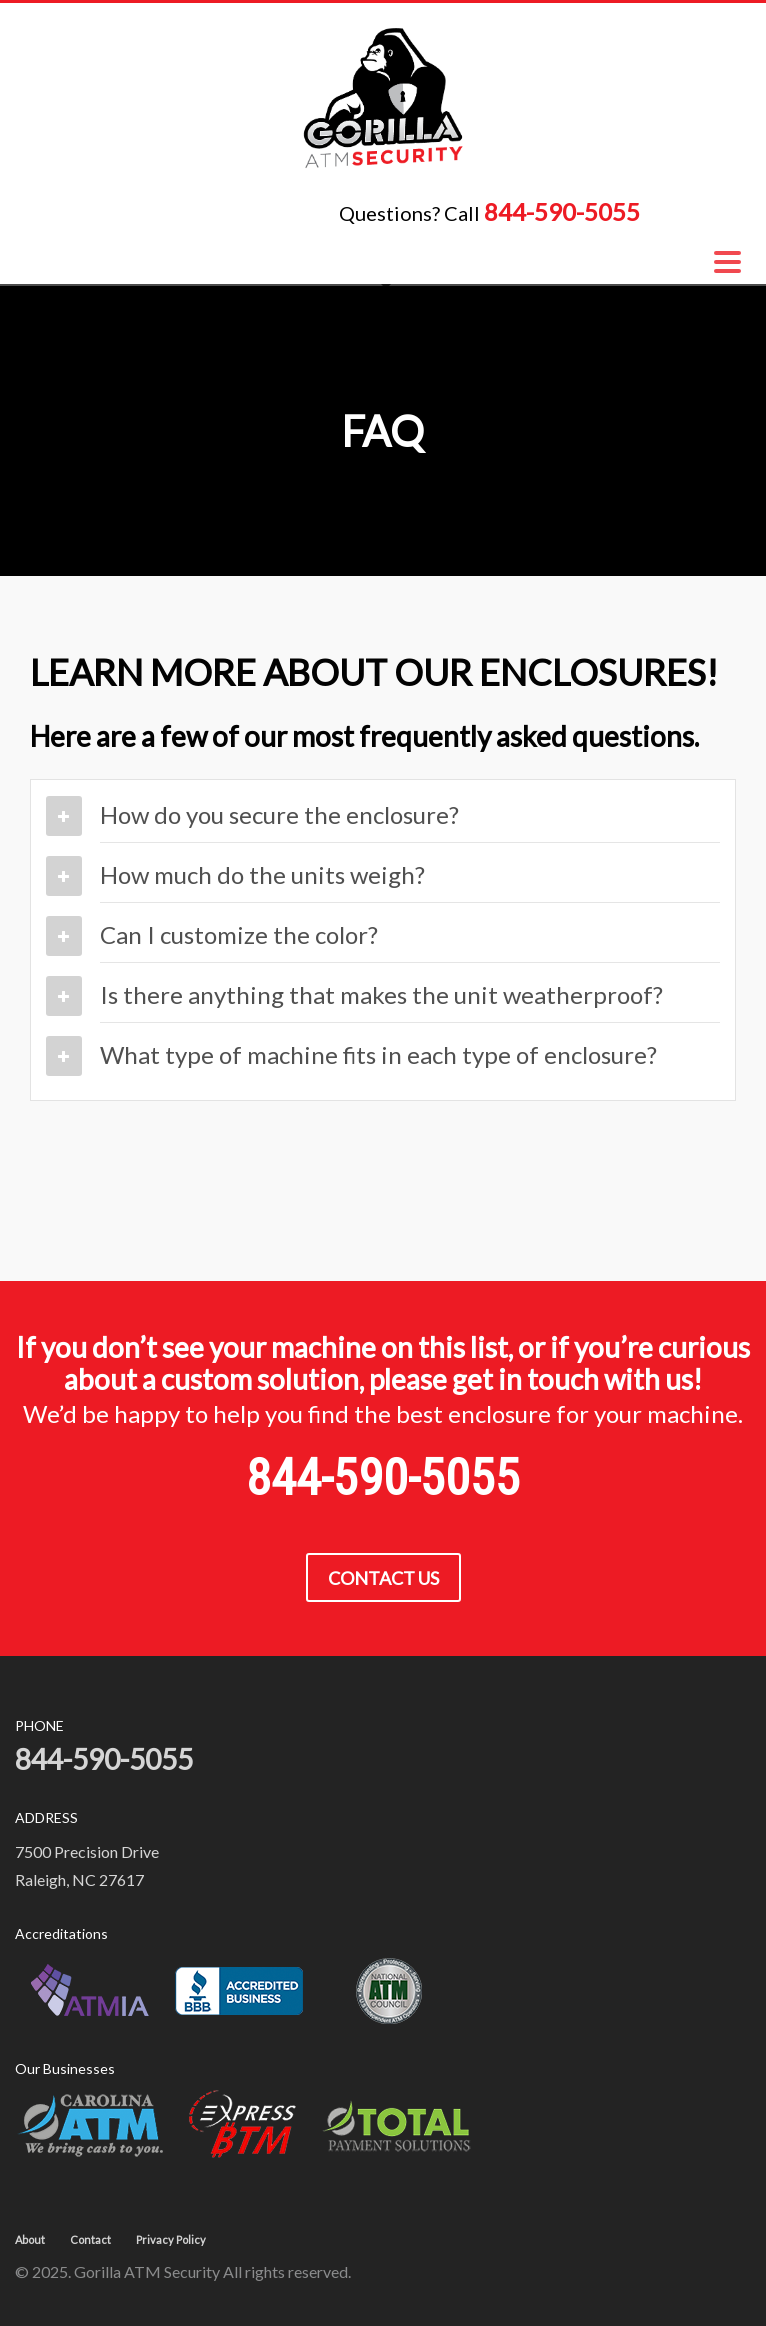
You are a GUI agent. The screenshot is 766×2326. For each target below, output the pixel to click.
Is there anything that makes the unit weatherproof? (381, 994)
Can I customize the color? (239, 934)
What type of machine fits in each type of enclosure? (378, 1054)
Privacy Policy (171, 2239)
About (30, 2239)
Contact (90, 2239)
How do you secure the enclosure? (279, 814)
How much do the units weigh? (262, 874)
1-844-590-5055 (702, 214)
